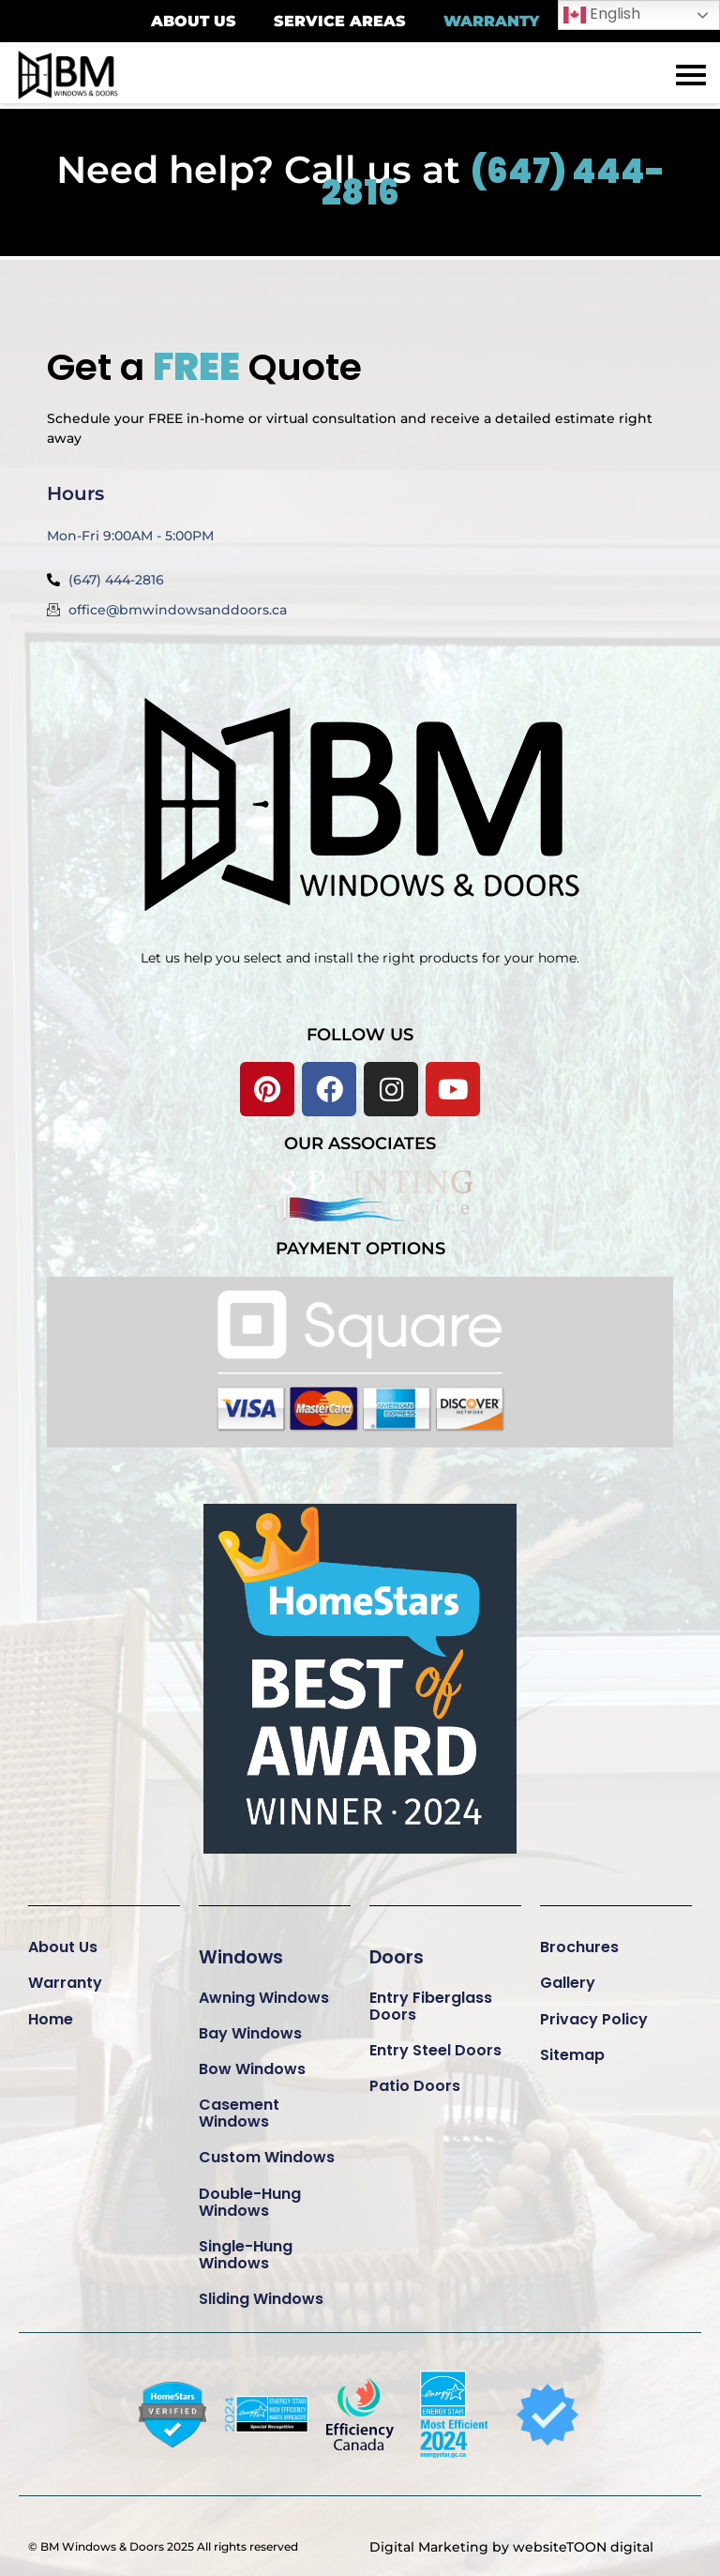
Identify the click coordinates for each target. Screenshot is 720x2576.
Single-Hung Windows (245, 2246)
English (601, 14)
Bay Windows (250, 2025)
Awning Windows (264, 1988)
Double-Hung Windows (250, 2193)
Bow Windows (252, 2060)
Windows (242, 1947)
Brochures (579, 1938)
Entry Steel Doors (435, 2042)
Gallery (567, 1974)
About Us (63, 1938)
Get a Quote (228, 355)
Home (50, 2010)
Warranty (65, 1974)
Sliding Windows (261, 2290)
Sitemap (572, 2046)
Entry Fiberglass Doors (430, 1996)
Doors (397, 1947)
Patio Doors (414, 2077)
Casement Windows (239, 2104)
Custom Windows (267, 2148)
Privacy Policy (594, 2010)
